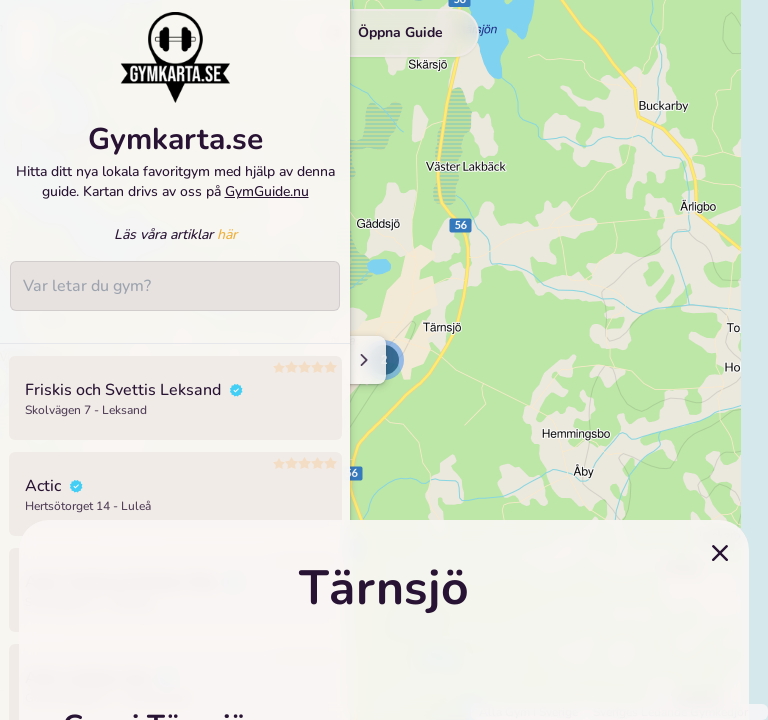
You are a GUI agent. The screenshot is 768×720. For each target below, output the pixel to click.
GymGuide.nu (267, 191)
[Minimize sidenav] (362, 360)
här (227, 234)
